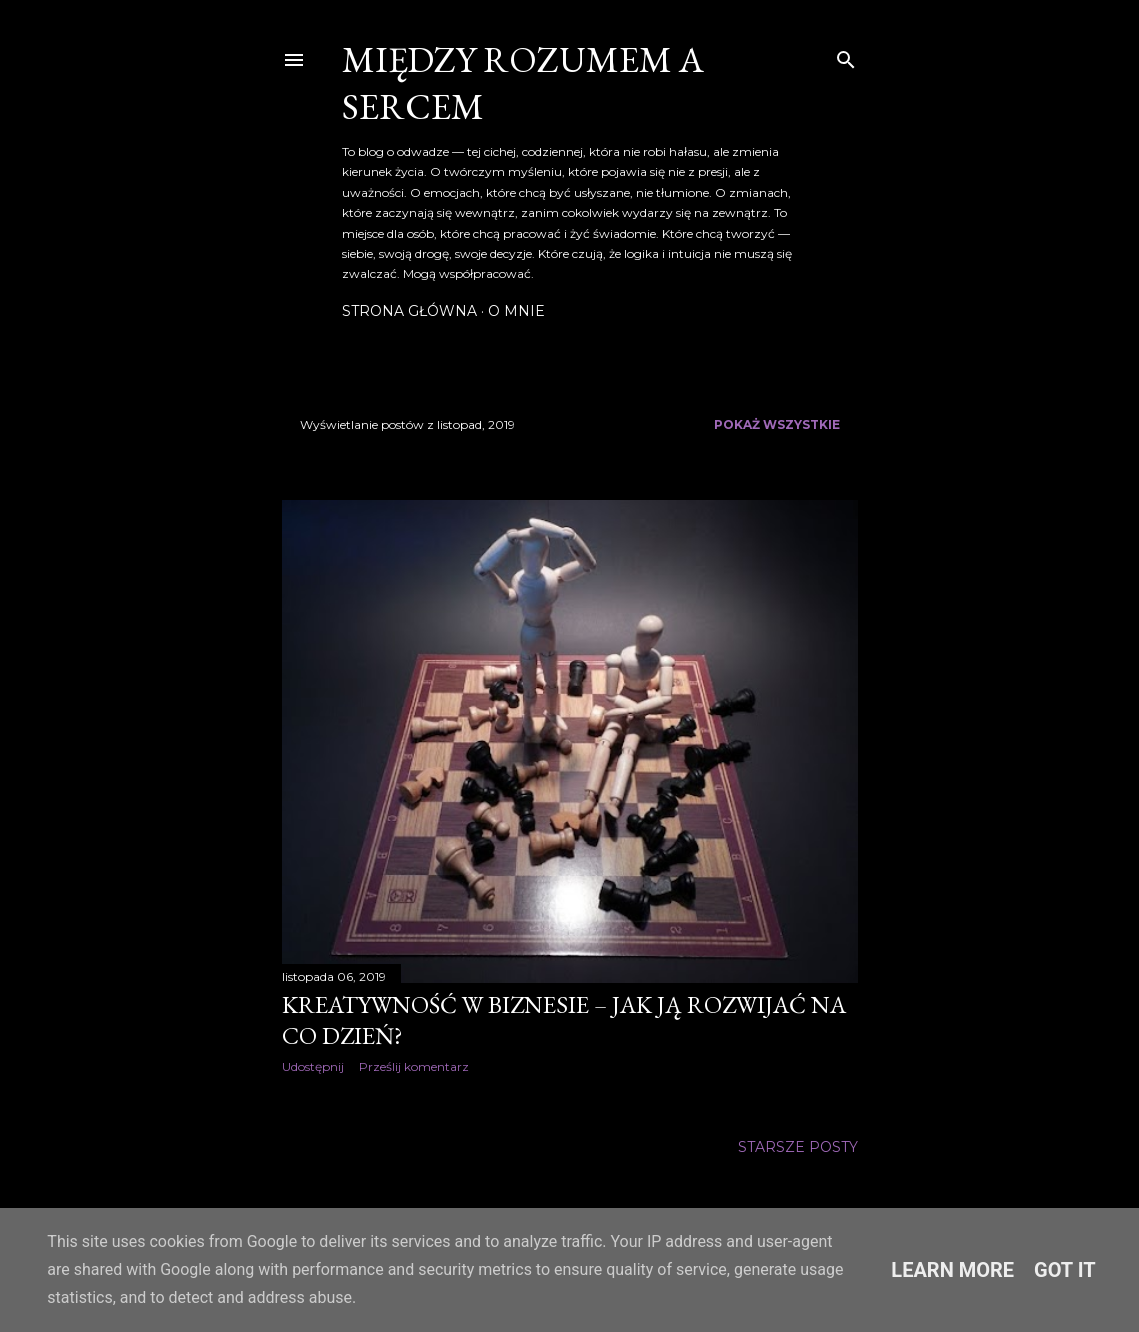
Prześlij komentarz (414, 1066)
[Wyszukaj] (846, 55)
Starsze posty (798, 1147)
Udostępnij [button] (313, 1066)
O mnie (516, 311)
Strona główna (409, 311)
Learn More (952, 1270)
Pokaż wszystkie (777, 424)
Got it (1065, 1270)
